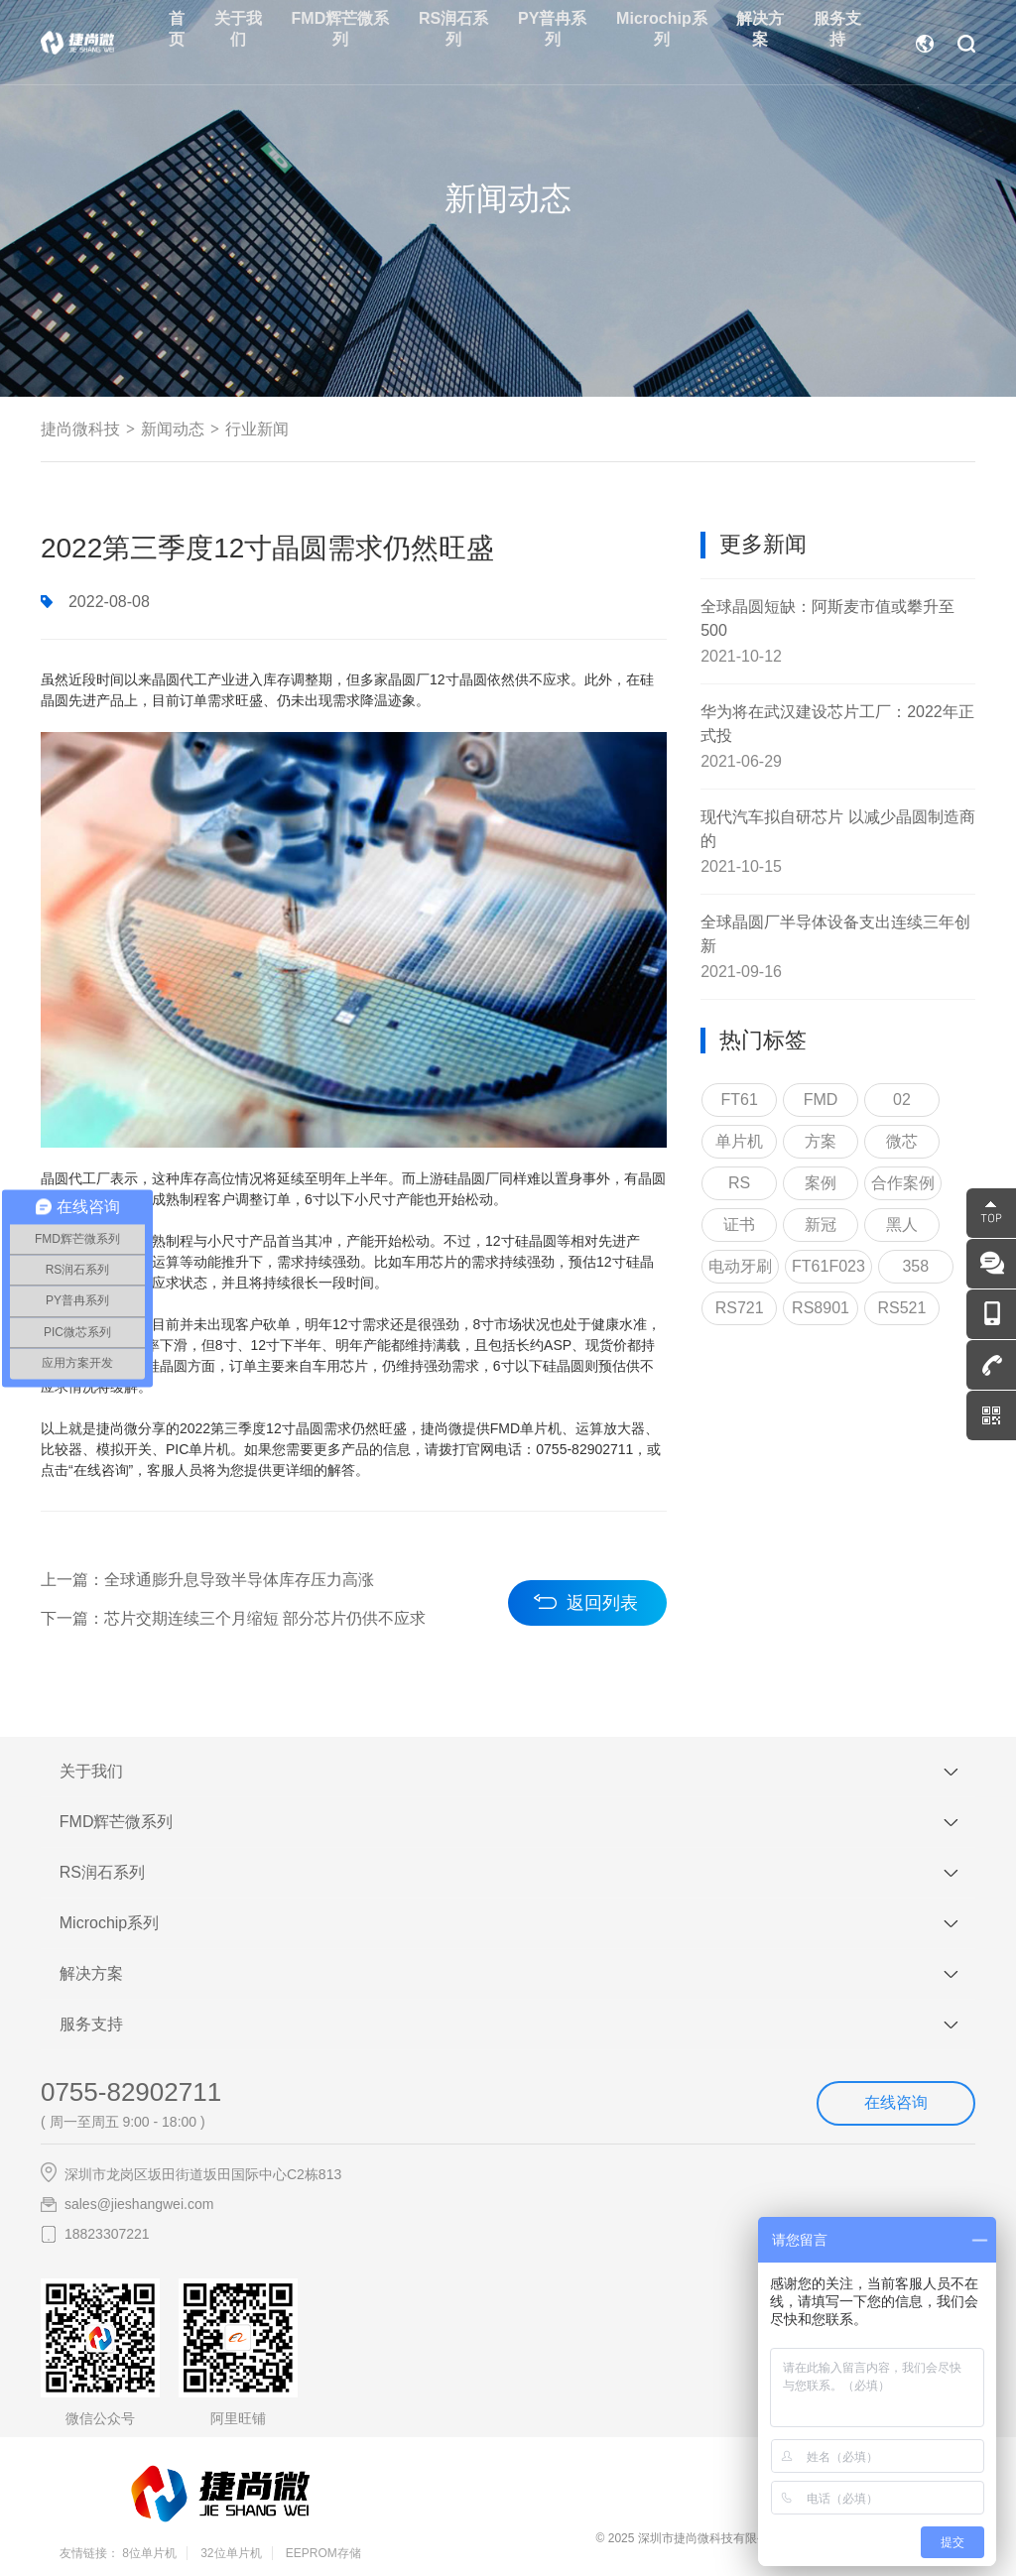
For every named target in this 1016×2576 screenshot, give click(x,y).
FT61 (738, 1102)
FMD (821, 1102)
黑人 (902, 1227)
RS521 (901, 1310)
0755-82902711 (131, 2098)
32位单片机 (230, 2559)
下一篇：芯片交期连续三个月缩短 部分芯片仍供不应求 (233, 1623)
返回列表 (602, 1603)
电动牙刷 (740, 1269)
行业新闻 (257, 430)
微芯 (902, 1144)
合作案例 (903, 1185)
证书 (739, 1227)
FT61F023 (828, 1269)
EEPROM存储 (323, 2559)
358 (915, 1269)
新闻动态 (172, 430)
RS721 (739, 1310)
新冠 (820, 1227)
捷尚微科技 (80, 430)
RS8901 (820, 1310)
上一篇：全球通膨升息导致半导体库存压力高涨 (207, 1583)
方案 (820, 1144)
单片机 (739, 1144)
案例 (820, 1185)
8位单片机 (149, 2559)
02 (902, 1102)
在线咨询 (896, 2108)
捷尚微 (117, 1431)
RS (739, 1185)
